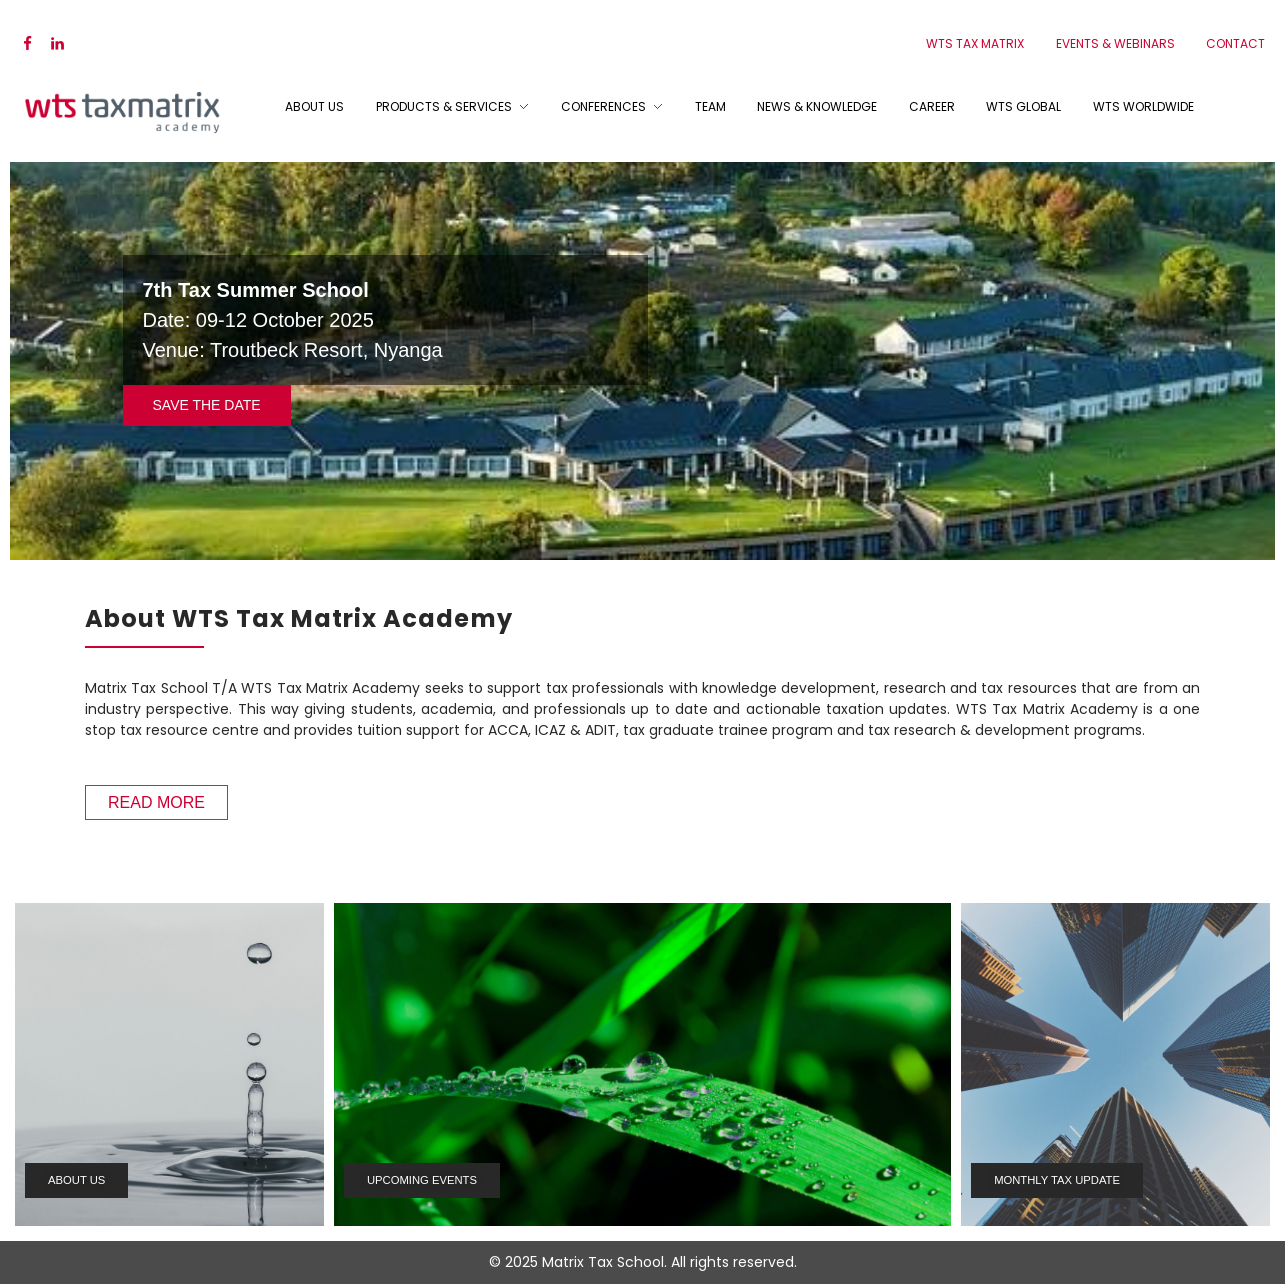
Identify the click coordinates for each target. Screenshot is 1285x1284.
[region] (642, 360)
